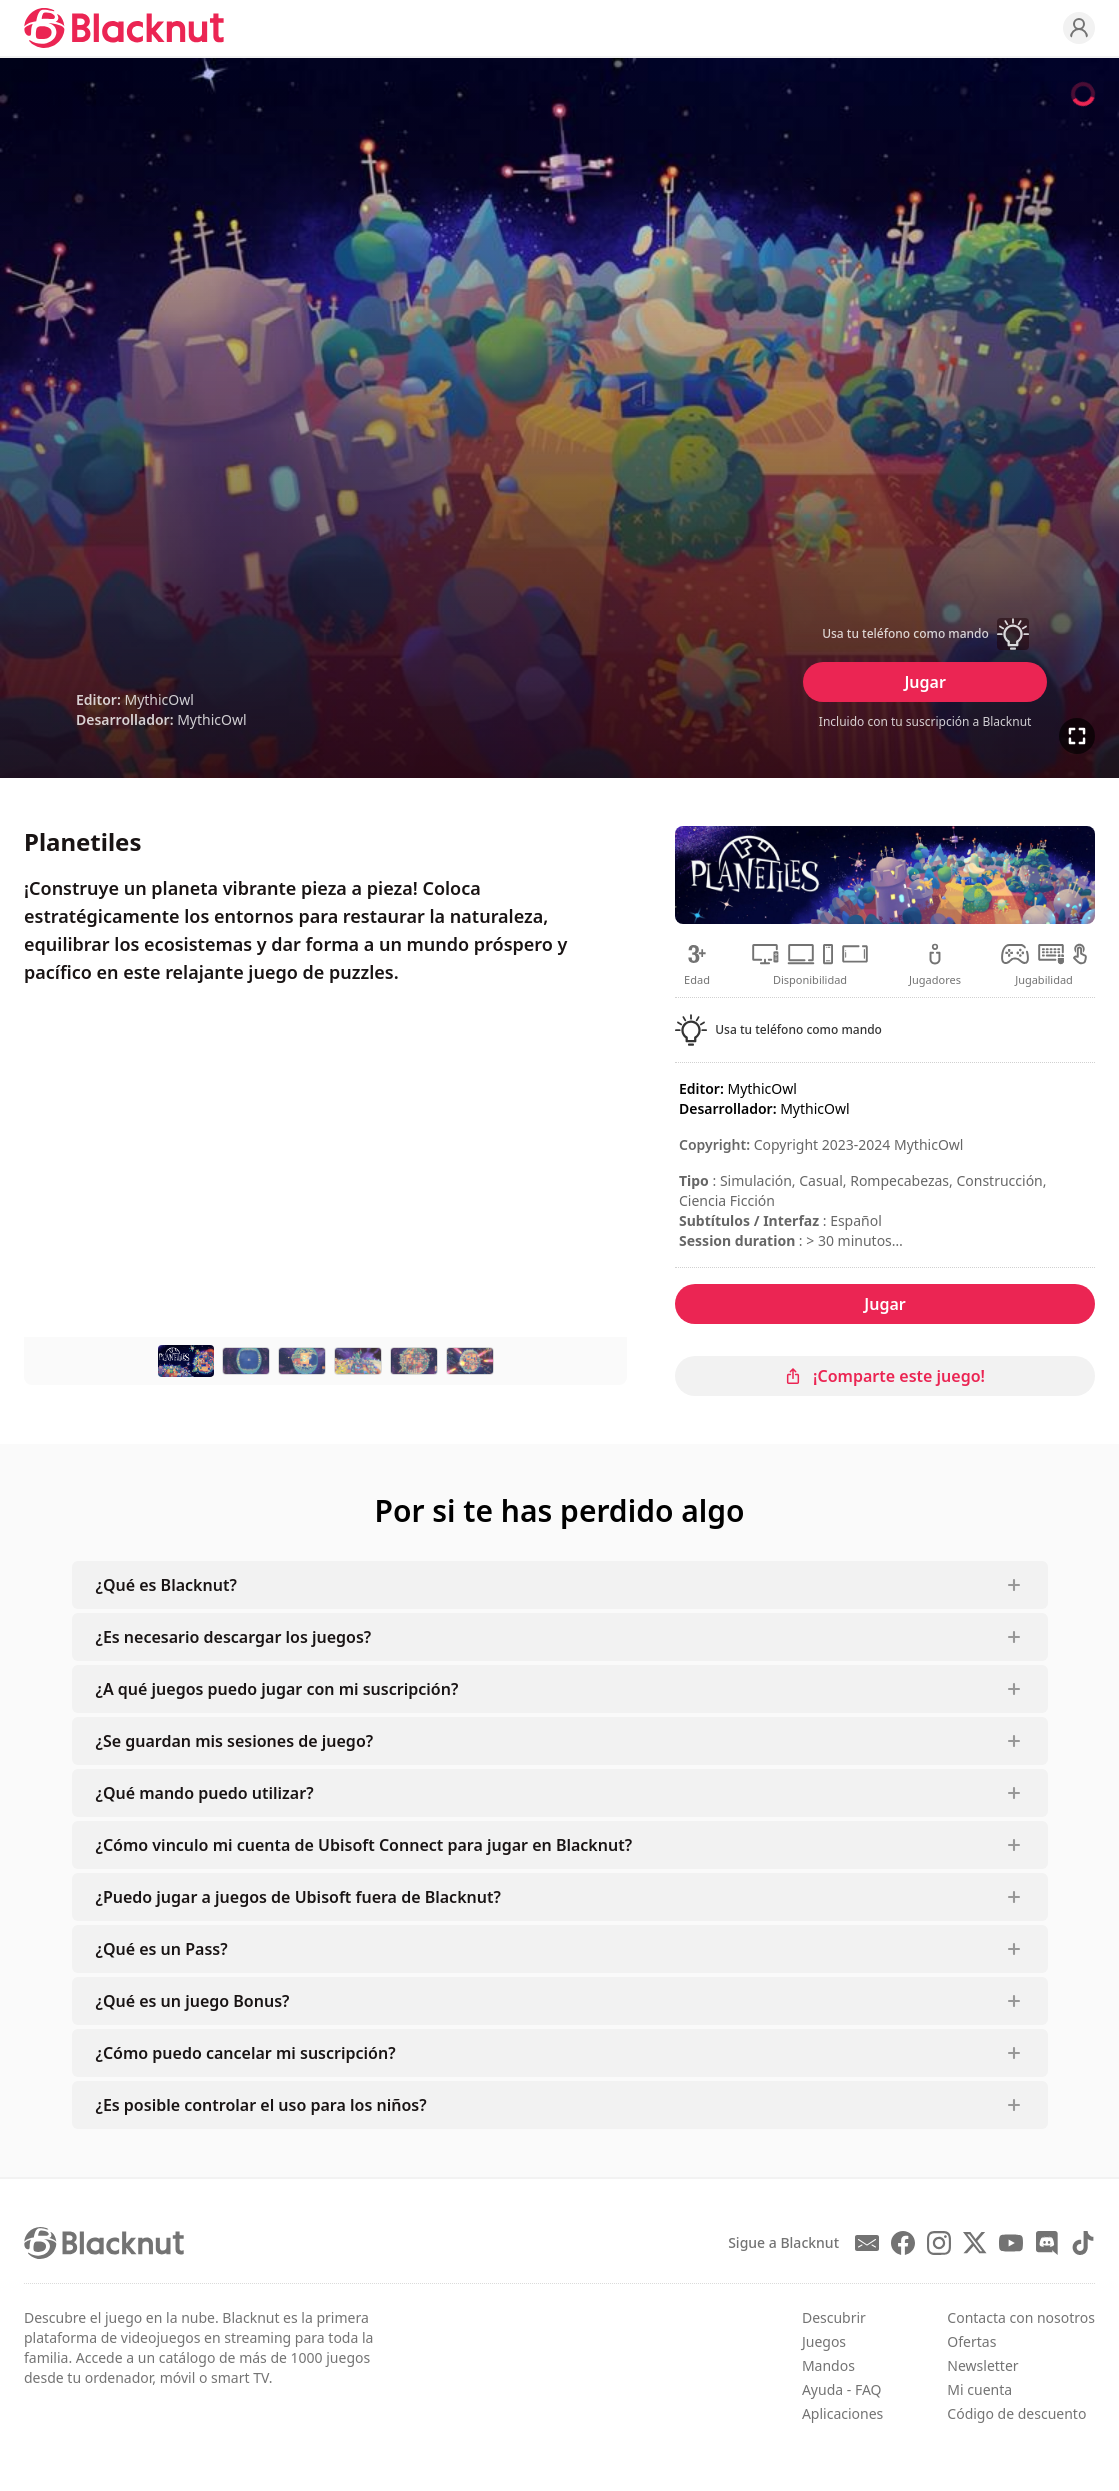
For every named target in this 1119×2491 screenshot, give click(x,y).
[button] (925, 634)
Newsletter (982, 2365)
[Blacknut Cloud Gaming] (124, 28)
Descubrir (834, 2317)
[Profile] (1079, 28)
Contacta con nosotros (1021, 2317)
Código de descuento (1016, 2413)
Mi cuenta (979, 2389)
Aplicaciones (842, 2413)
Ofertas (971, 2341)
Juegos (824, 2341)
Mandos (828, 2365)
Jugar (924, 682)
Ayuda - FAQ (842, 2389)
